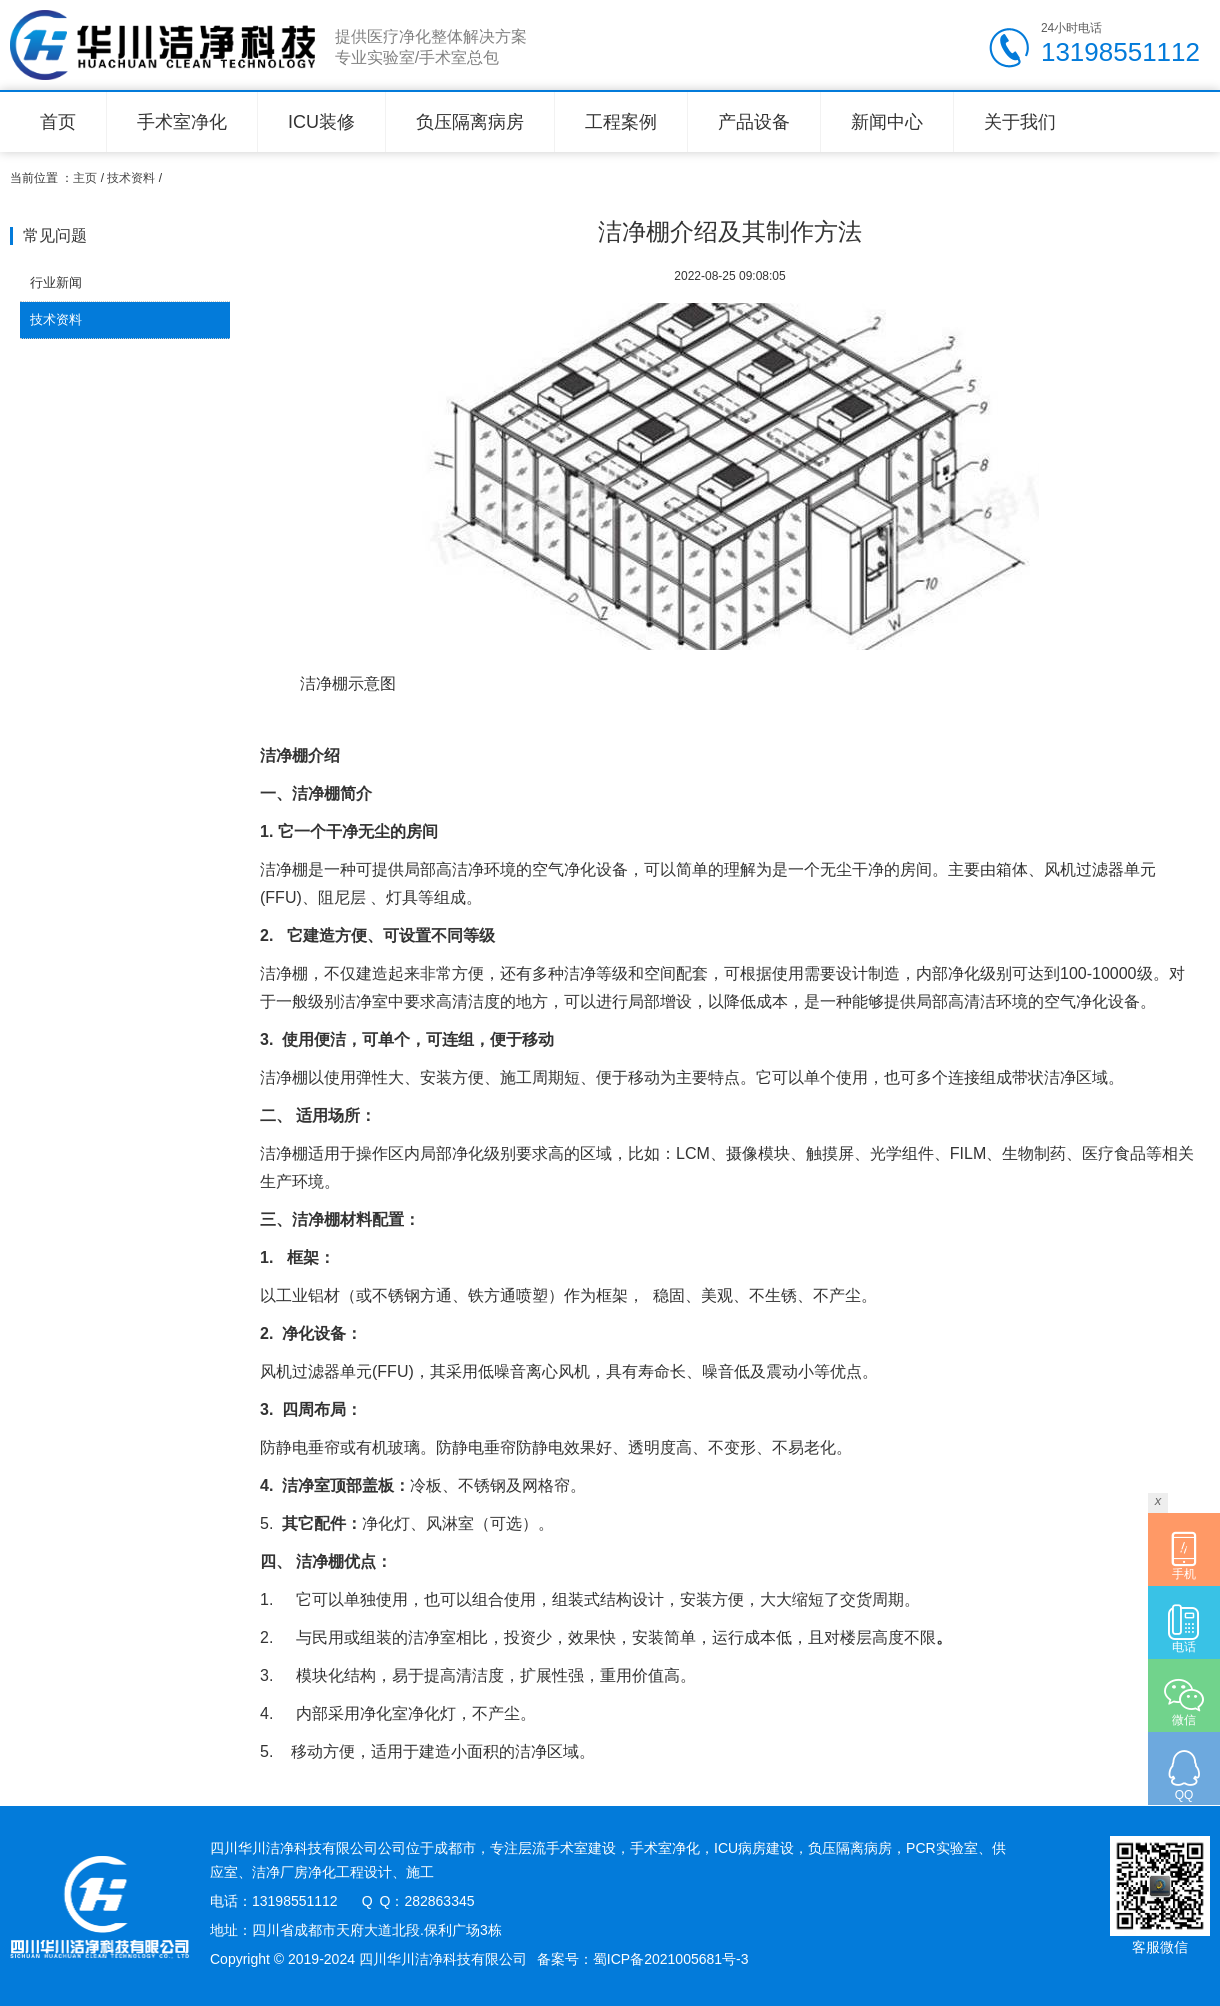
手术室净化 (182, 122)
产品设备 (754, 122)
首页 (58, 122)
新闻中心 (887, 122)
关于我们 (1020, 122)
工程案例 (621, 122)
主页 (85, 178)
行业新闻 (56, 282)
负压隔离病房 (470, 122)
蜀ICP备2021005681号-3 (671, 1959)
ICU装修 (321, 122)
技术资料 (131, 178)
